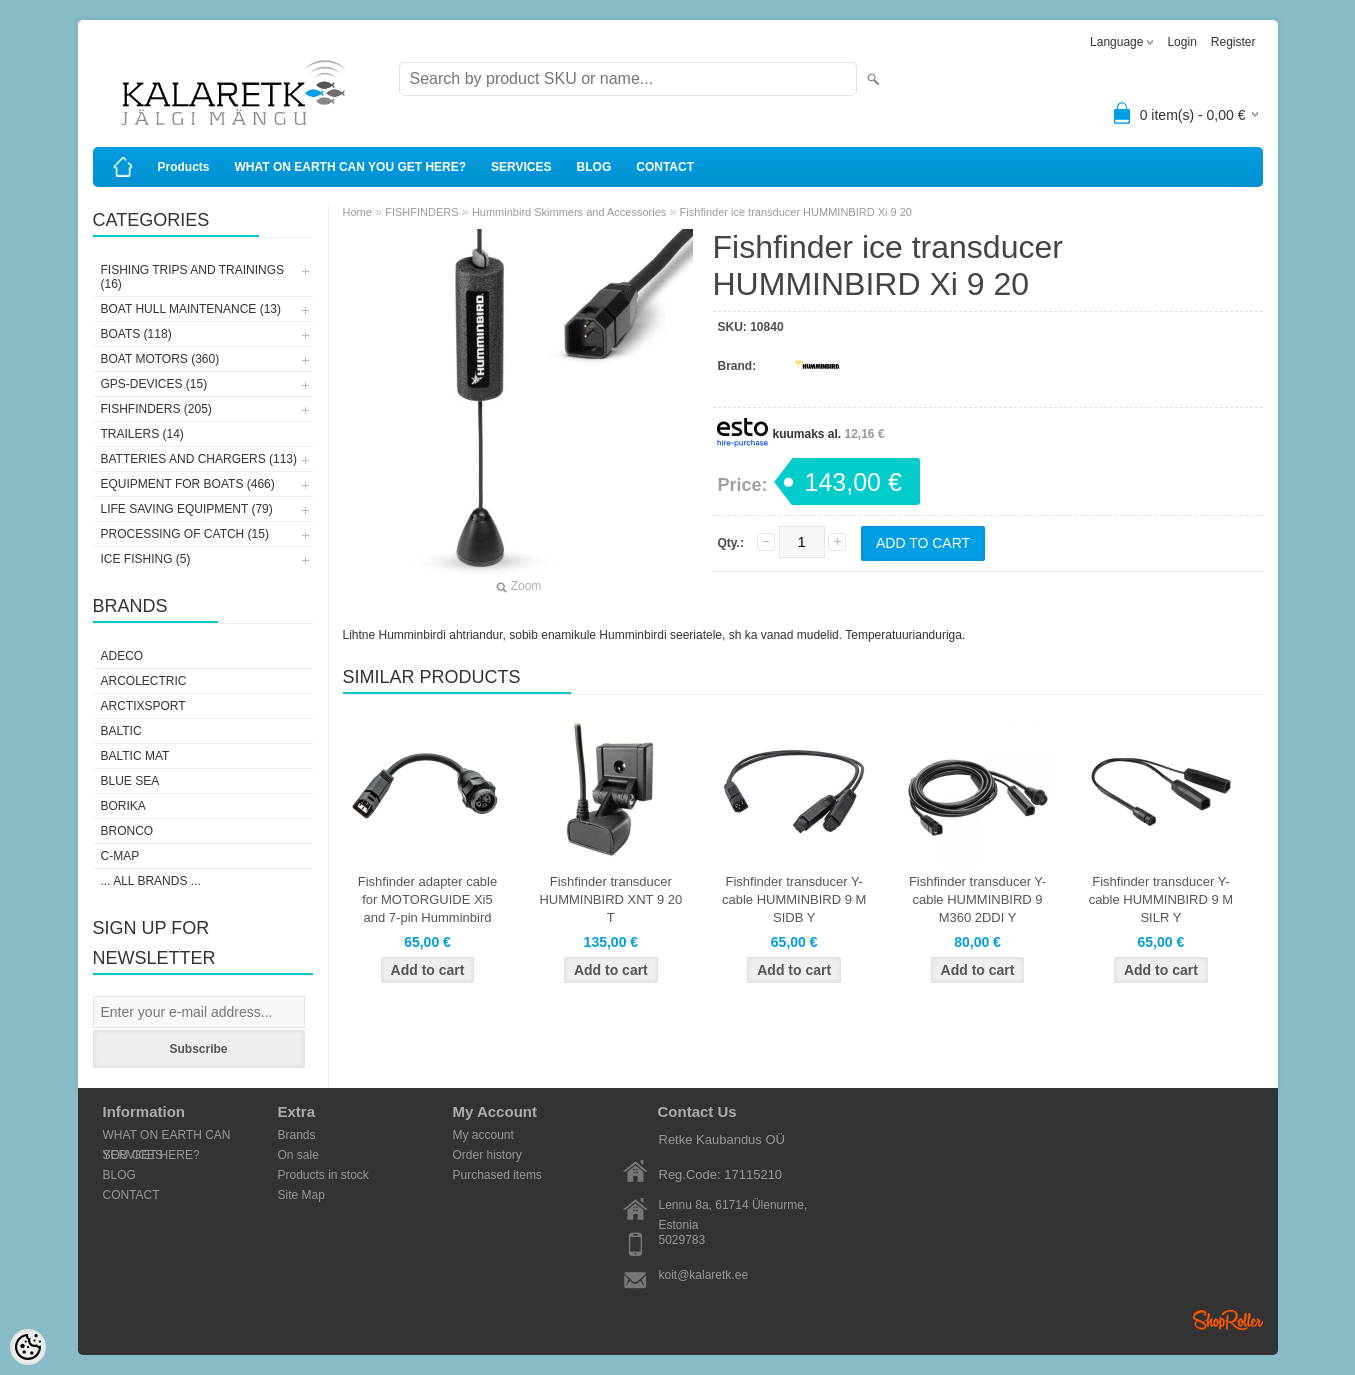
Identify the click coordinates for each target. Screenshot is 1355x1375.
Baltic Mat (135, 756)
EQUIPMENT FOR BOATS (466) (188, 484)
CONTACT (665, 167)
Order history (487, 1155)
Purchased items (497, 1175)
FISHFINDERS (421, 212)
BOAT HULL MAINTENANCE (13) (191, 309)
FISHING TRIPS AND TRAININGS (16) (193, 277)
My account (483, 1135)
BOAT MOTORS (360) (160, 359)
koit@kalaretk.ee (704, 1275)
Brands (297, 1135)
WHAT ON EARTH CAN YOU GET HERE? (351, 167)
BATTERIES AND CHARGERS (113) (199, 459)
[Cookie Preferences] (28, 1347)
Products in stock (323, 1175)
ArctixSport (143, 706)
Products (184, 167)
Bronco (127, 831)
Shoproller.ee (1228, 1320)
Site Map (301, 1195)
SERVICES (521, 167)
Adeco (122, 656)
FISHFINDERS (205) (156, 409)
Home (357, 212)
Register (1233, 42)
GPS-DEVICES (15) (154, 384)
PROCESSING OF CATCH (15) (185, 534)
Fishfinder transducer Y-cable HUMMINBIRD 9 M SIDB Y (794, 899)
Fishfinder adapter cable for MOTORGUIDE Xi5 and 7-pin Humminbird (427, 899)
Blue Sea (130, 781)
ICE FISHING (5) (146, 559)
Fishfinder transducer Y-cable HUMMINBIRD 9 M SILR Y (1161, 899)
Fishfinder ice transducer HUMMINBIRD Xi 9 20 (796, 212)
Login (1181, 42)
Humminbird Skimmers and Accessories (569, 212)
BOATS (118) (136, 334)
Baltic (121, 731)
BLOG (594, 167)
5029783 (682, 1240)
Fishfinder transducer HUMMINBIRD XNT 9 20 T (610, 899)
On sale (298, 1155)
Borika (123, 806)
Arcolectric (144, 681)
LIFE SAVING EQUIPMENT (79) (187, 509)
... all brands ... (151, 881)
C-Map (120, 856)
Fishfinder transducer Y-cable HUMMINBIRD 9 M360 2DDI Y (977, 899)
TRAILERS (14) (142, 434)
